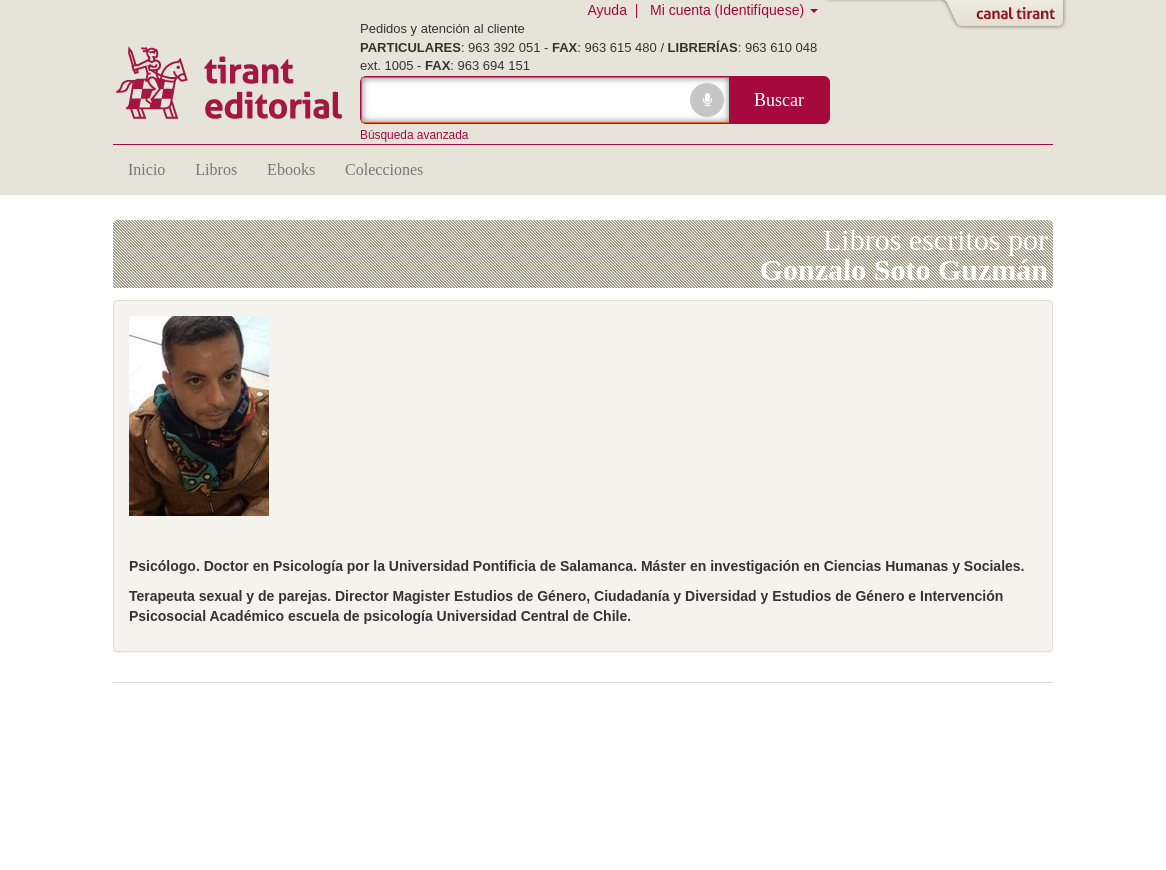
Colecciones (384, 169)
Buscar (779, 100)
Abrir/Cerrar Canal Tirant (1008, 15)
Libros (216, 169)
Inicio (146, 169)
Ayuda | (616, 10)
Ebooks (291, 169)
